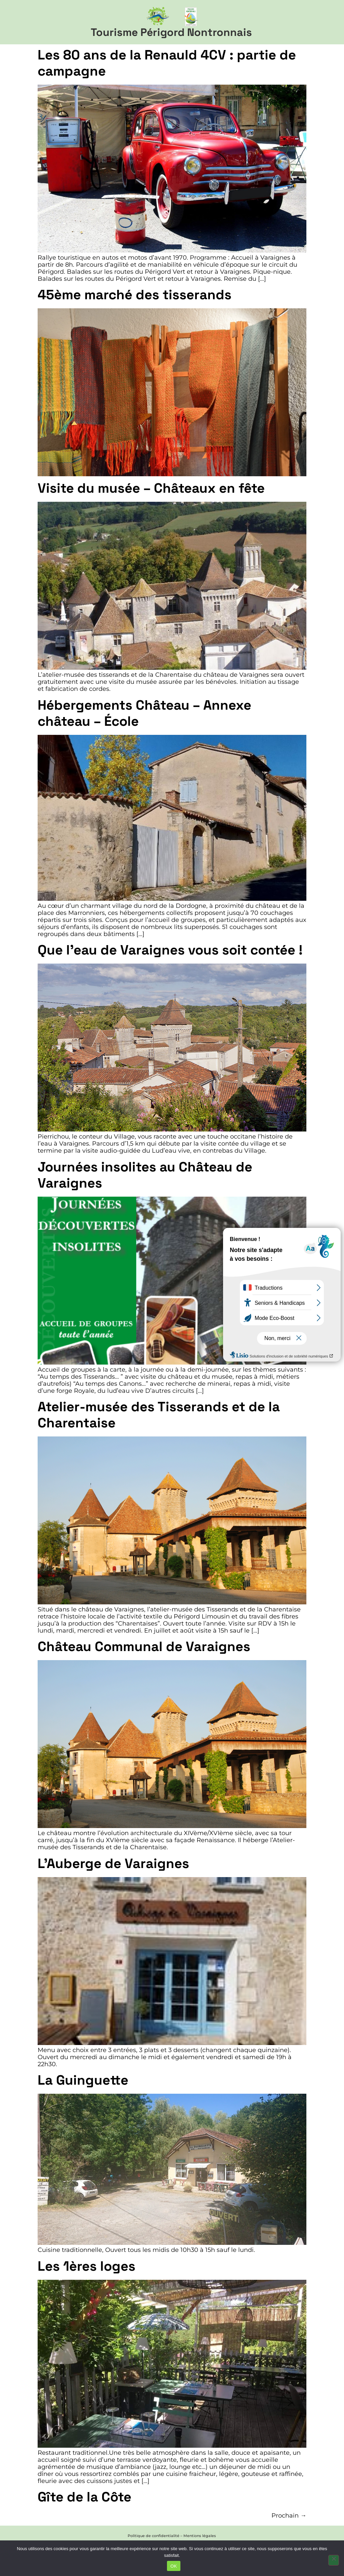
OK (173, 2566)
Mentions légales (199, 2535)
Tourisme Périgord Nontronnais (171, 32)
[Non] (333, 2560)
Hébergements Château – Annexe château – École (144, 713)
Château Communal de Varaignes (144, 1646)
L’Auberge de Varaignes (113, 1863)
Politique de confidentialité (153, 2535)
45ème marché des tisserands (134, 294)
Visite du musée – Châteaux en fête (151, 488)
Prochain (288, 2515)
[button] (327, 22)
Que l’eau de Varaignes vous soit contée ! (170, 950)
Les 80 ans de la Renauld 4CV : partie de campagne (167, 63)
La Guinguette (83, 2080)
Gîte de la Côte (84, 2496)
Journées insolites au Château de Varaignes (145, 1175)
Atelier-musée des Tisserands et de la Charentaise (159, 1414)
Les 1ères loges (86, 2266)
